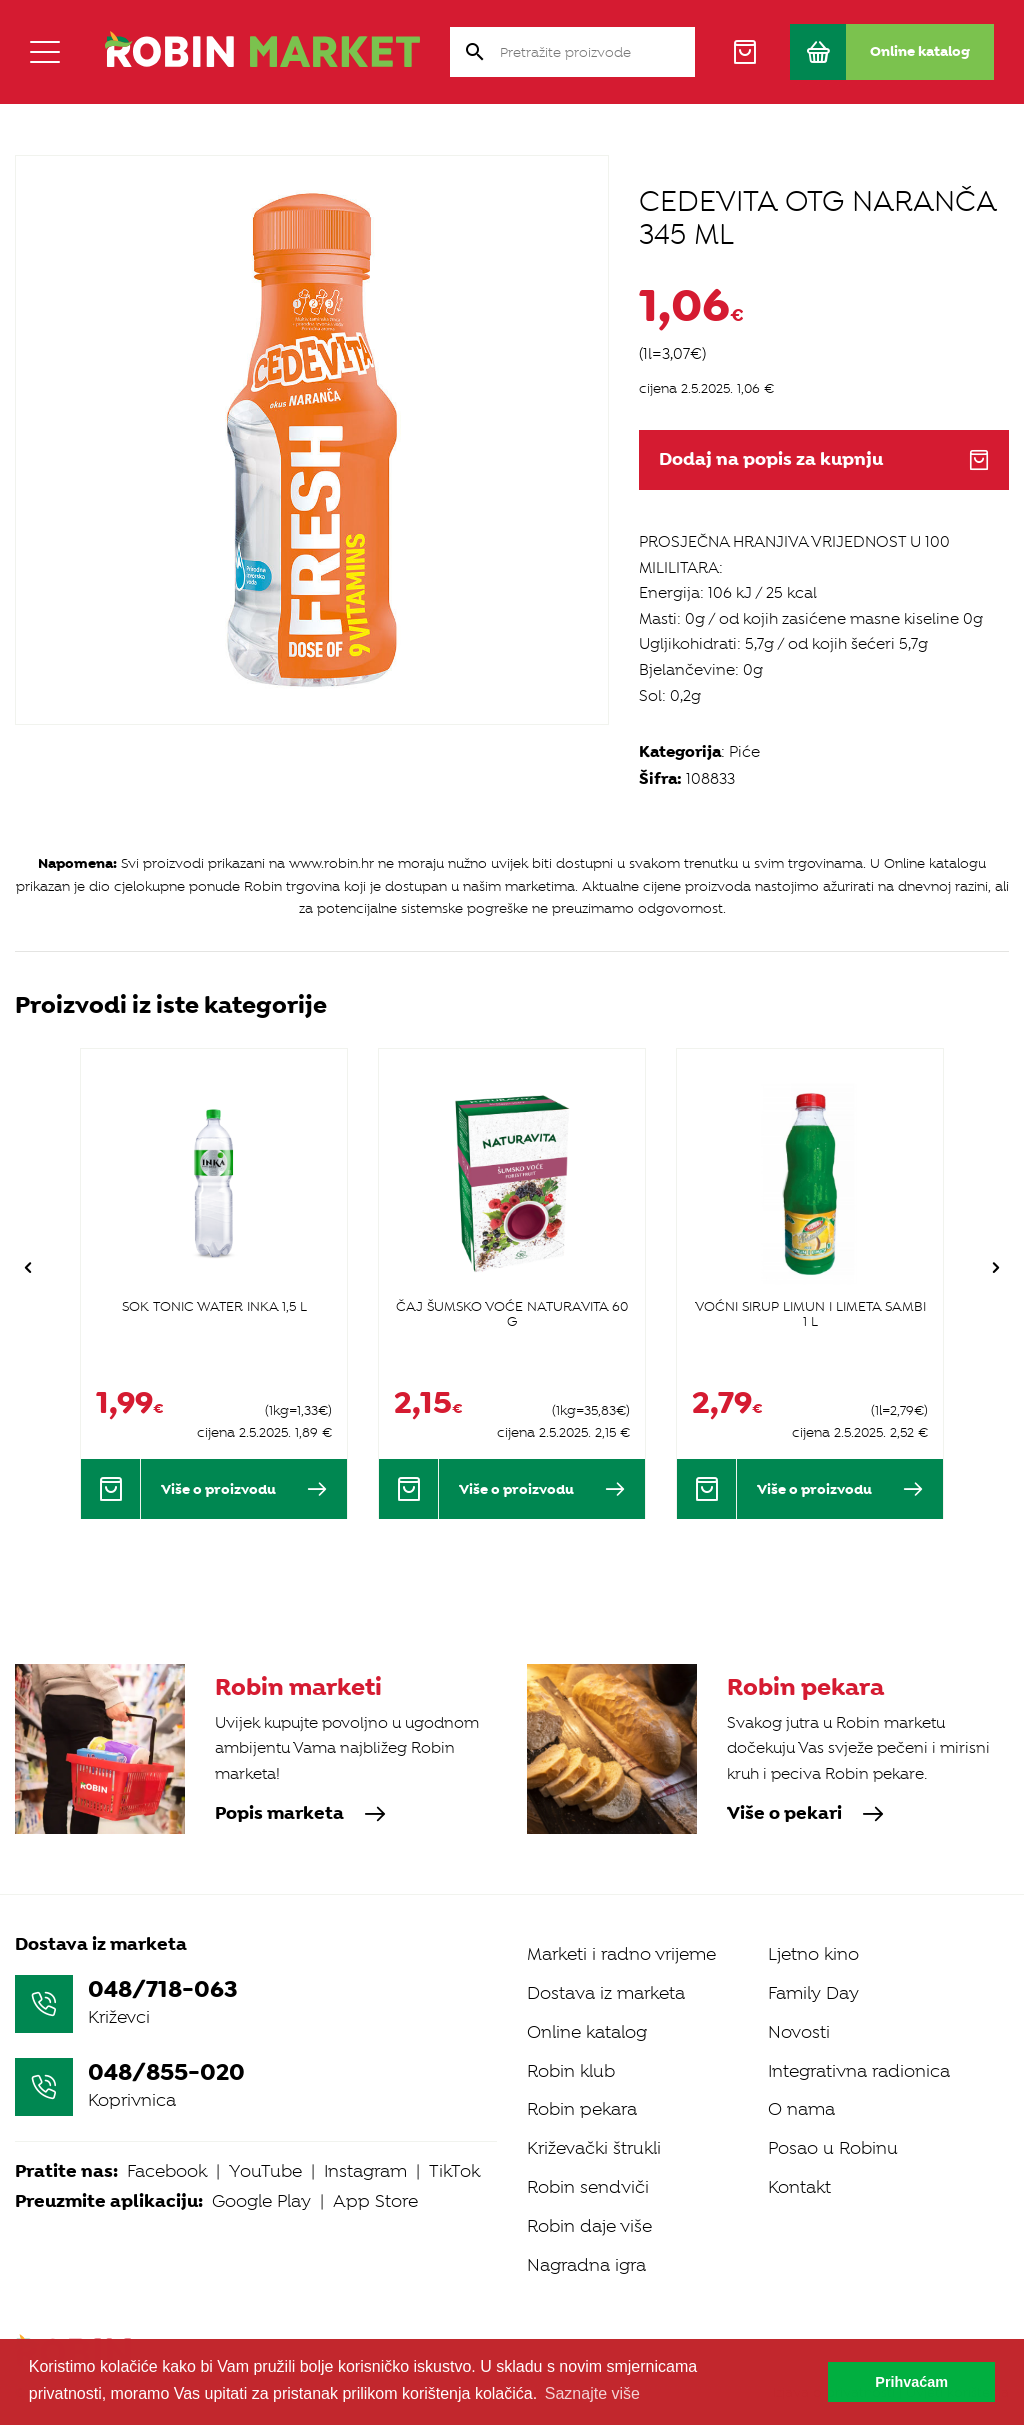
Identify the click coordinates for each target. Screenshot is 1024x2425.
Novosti (799, 2032)
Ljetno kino (813, 1954)
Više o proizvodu (244, 1489)
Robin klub (571, 2071)
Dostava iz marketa (606, 1993)
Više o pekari (805, 1814)
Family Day (813, 1993)
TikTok (454, 2171)
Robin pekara (582, 2109)
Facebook (167, 2171)
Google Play (261, 2201)
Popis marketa (300, 1814)
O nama (801, 2109)
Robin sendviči (588, 2187)
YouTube (265, 2171)
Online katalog (587, 2032)
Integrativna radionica (859, 2071)
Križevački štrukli (594, 2148)
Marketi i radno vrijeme (621, 1954)
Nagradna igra (586, 2265)
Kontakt (799, 2187)
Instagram (365, 2171)
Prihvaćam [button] (911, 2382)
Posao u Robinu (833, 2148)
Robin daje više (589, 2226)
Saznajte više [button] (592, 2393)
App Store (375, 2201)
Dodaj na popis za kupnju (824, 459)
